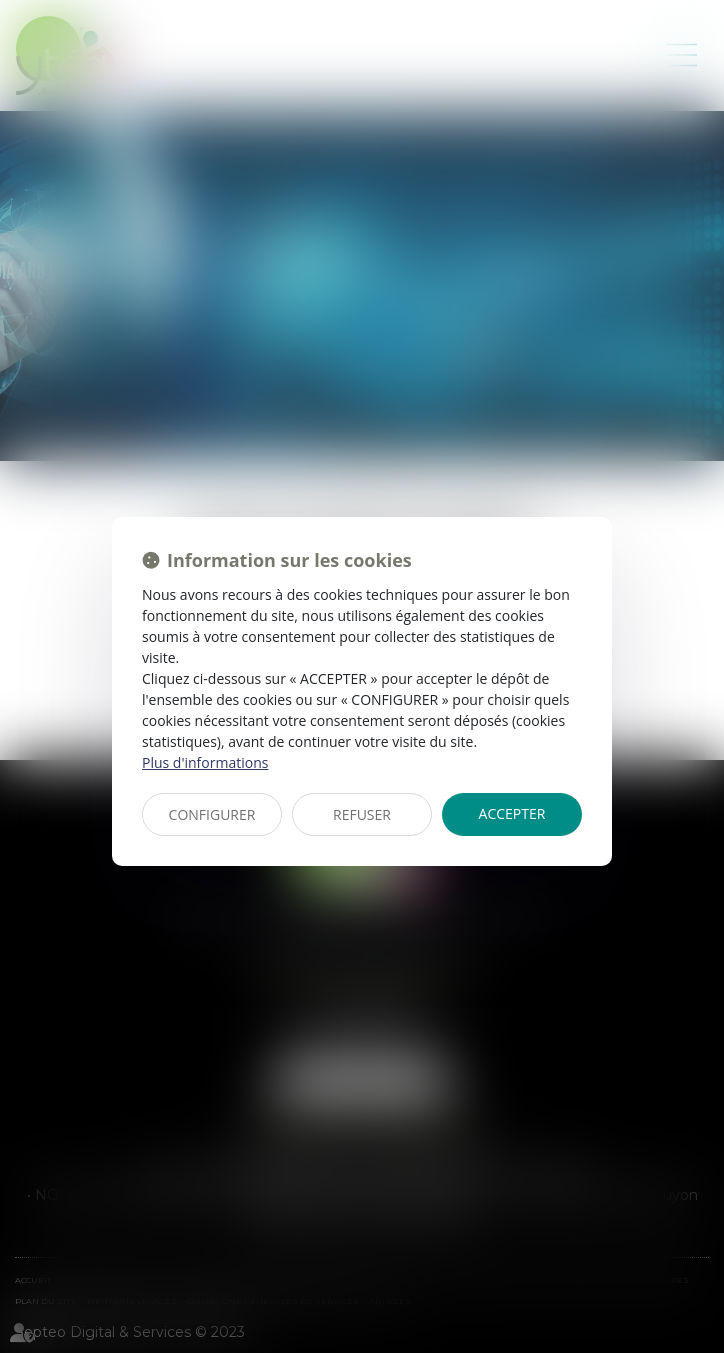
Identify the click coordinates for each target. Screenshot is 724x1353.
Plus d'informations (205, 762)
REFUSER (362, 814)
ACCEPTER (512, 813)
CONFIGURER (212, 814)
